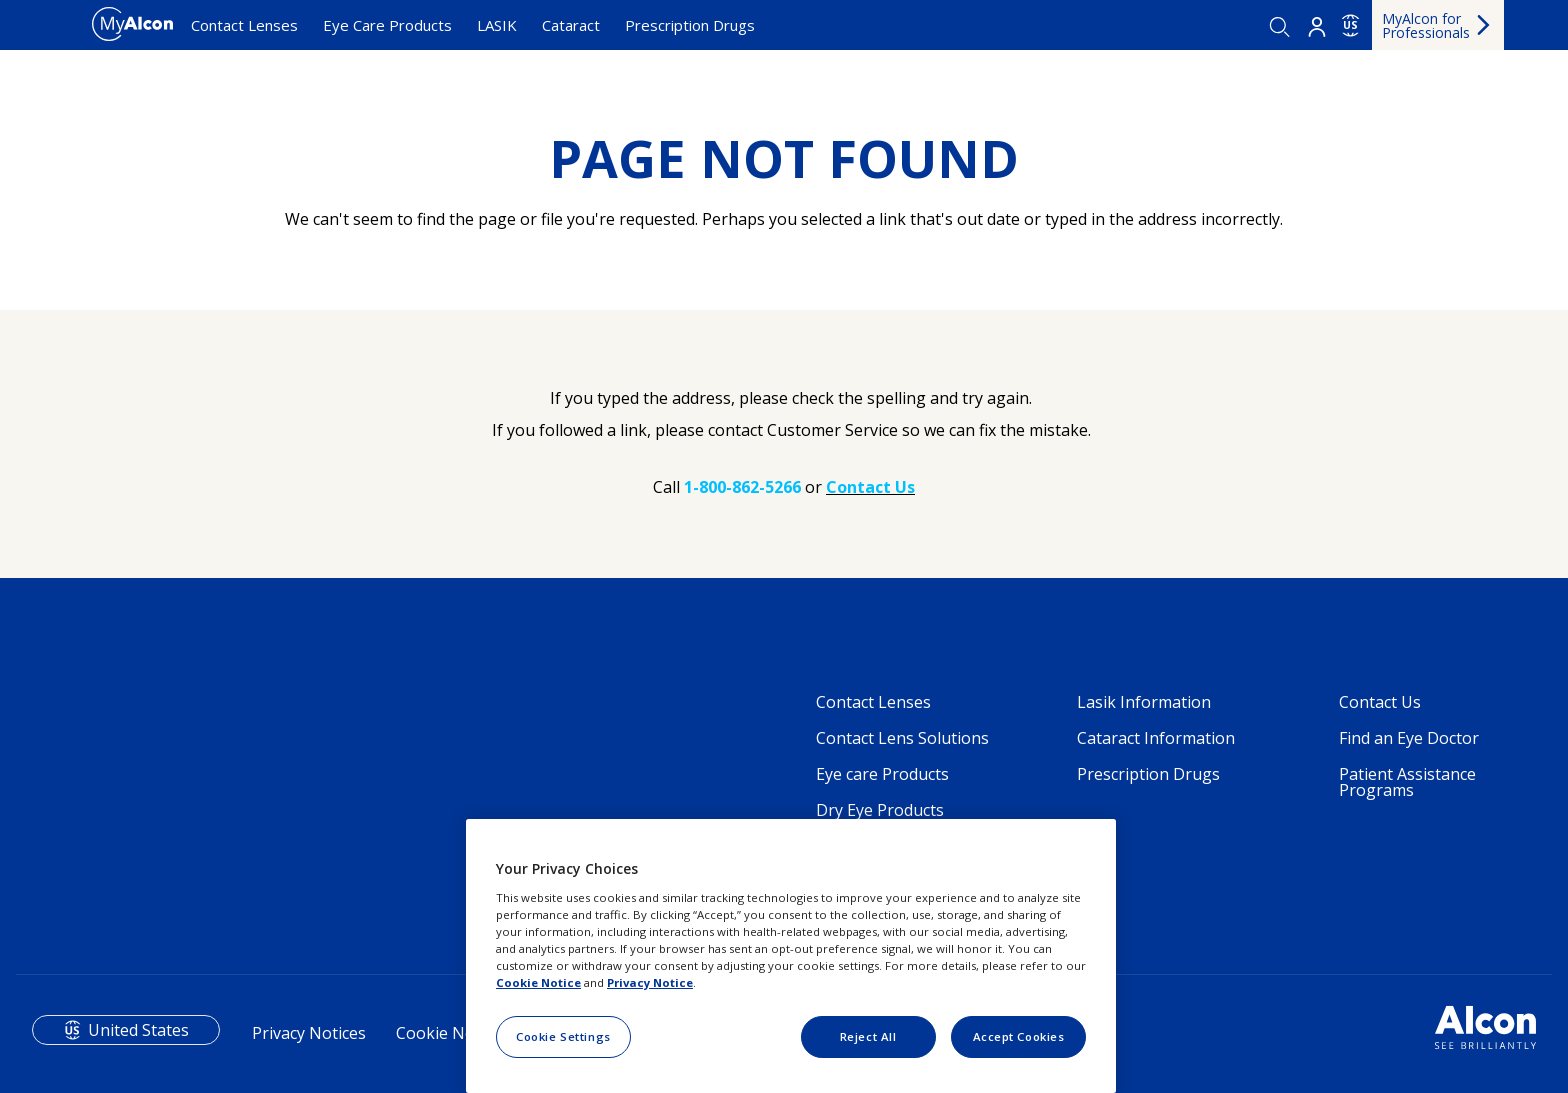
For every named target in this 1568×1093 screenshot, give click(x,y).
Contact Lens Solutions (902, 738)
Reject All (868, 1036)
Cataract (571, 25)
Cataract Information (1156, 738)
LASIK (497, 25)
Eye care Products (882, 774)
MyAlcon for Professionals (1426, 25)
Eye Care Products (387, 25)
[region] (791, 956)
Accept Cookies (1019, 1036)
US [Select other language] (1350, 25)
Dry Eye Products (880, 810)
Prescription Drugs (690, 25)
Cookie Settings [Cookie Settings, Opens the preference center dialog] (563, 1036)
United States (138, 1030)
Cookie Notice (448, 1033)
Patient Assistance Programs (1407, 782)
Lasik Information (1144, 702)
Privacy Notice (650, 982)
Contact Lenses (244, 25)
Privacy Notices (309, 1033)
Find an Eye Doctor (1409, 738)
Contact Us (1380, 702)
